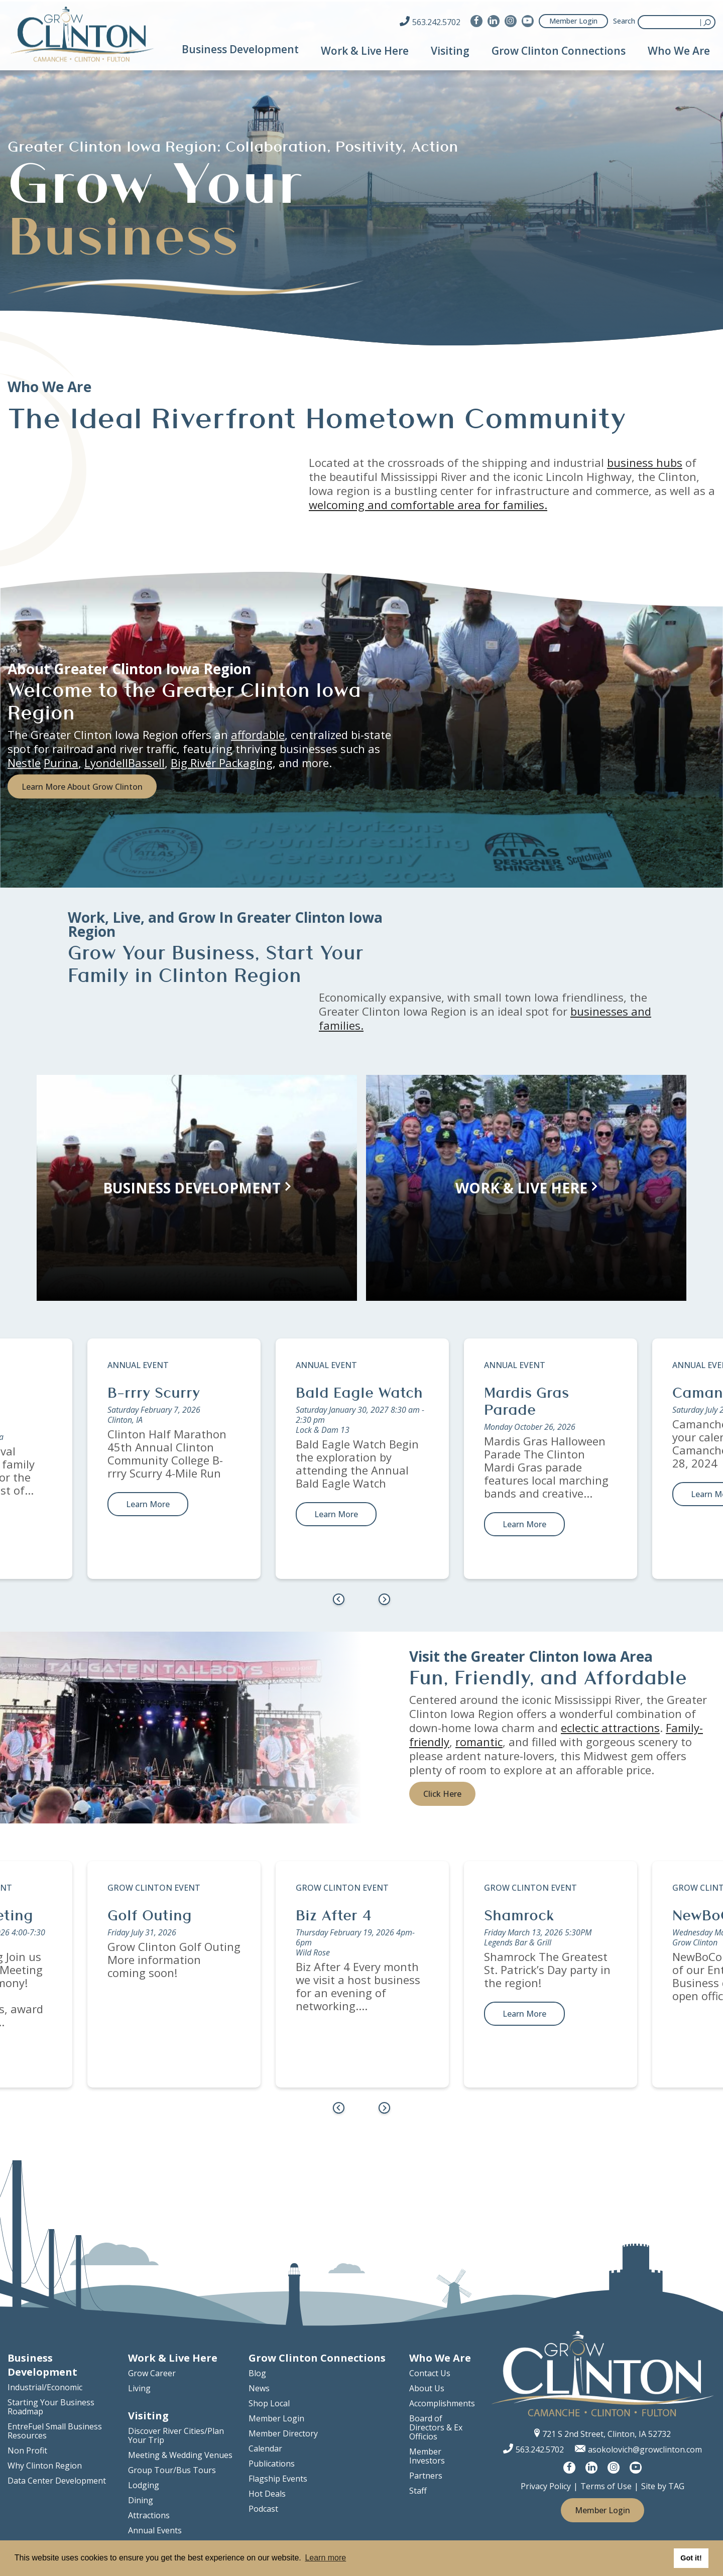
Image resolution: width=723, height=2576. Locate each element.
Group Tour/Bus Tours (172, 2470)
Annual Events (155, 2530)
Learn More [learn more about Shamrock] (524, 2013)
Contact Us (429, 2373)
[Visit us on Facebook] (476, 21)
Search (624, 21)
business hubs (644, 462)
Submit (707, 22)
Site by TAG (662, 2486)
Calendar (265, 2448)
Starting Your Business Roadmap (51, 2407)
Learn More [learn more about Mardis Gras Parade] (524, 1524)
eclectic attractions (610, 1727)
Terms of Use (606, 2486)
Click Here (442, 1793)
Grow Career (152, 2373)
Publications (272, 2463)
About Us (426, 2388)
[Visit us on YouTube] (528, 21)
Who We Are (679, 51)
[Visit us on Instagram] (511, 21)
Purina (61, 762)
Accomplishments (442, 2403)
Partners (425, 2475)
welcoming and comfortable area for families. (428, 504)
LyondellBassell (124, 762)
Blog (257, 2373)
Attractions (149, 2515)
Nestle (24, 762)
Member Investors (427, 2456)
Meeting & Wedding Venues (180, 2455)
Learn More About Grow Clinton (82, 786)
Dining (140, 2500)
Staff (418, 2490)
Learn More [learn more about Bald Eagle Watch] (336, 1514)
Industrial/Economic (45, 2387)
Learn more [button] (325, 2557)
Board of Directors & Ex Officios (435, 2427)
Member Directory (283, 2433)
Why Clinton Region (45, 2465)
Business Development (240, 49)
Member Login (573, 21)
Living (139, 2388)
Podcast (263, 2508)
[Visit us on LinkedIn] (494, 21)
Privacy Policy (546, 2486)
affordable (258, 734)
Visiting (450, 51)
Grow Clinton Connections (559, 51)
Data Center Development (57, 2480)
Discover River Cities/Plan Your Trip (176, 2435)
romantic (479, 1741)
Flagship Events (278, 2478)
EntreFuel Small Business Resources (55, 2431)
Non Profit (27, 2450)
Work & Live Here (365, 51)
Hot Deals (267, 2493)
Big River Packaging (222, 762)
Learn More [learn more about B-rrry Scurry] (148, 1504)
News (259, 2388)
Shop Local (269, 2403)
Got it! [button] (690, 2558)
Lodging (143, 2485)
